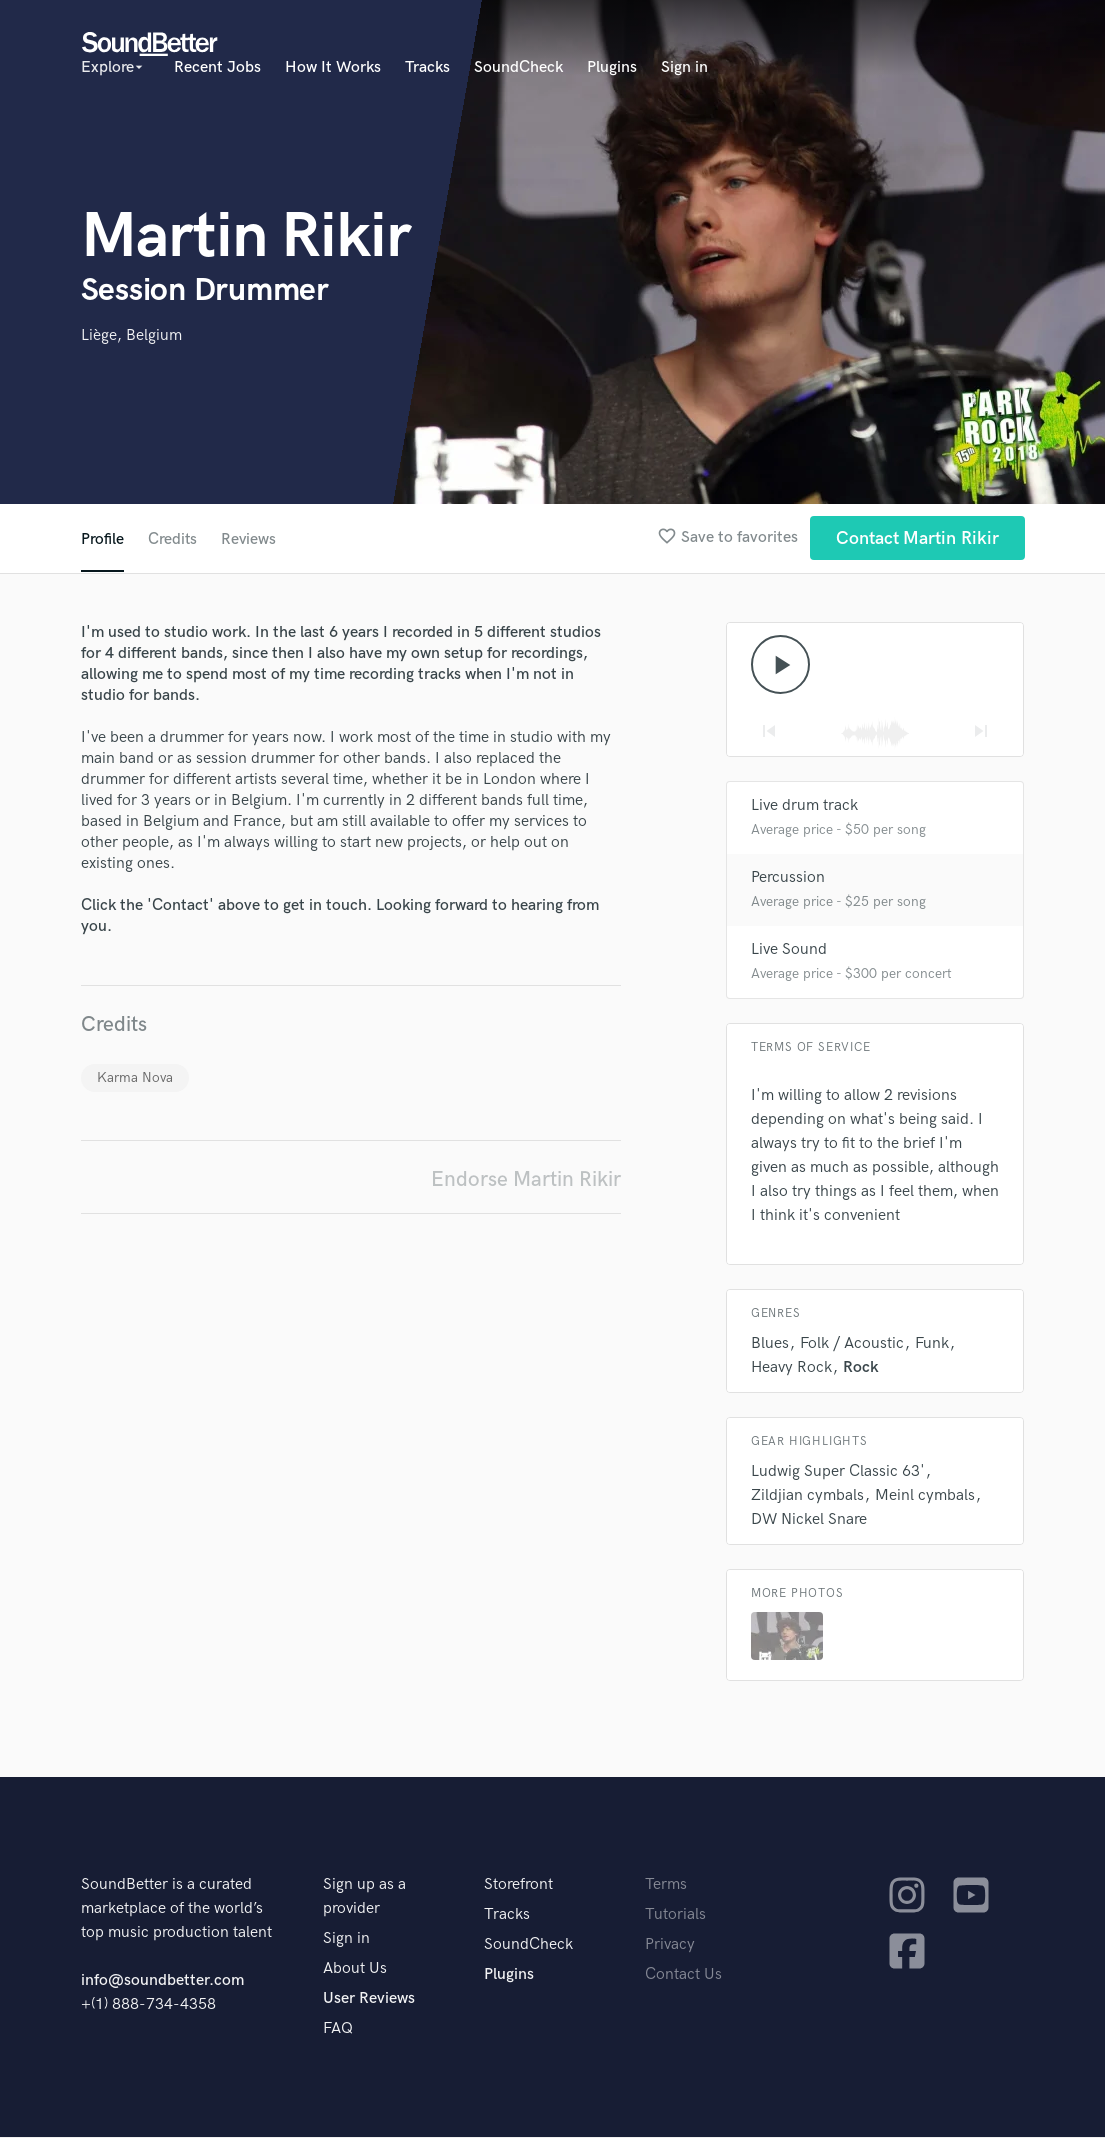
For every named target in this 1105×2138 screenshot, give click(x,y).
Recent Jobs (217, 67)
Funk (932, 1344)
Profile (102, 539)
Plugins (612, 67)
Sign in (684, 67)
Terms (666, 1885)
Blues (770, 1344)
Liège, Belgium (131, 335)
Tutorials (675, 1915)
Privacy (670, 1945)
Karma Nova (135, 1077)
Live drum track (804, 806)
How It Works (333, 67)
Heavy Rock (791, 1368)
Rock (861, 1368)
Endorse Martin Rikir (526, 1179)
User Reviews (369, 1999)
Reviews (250, 539)
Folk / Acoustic (852, 1344)
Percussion (788, 878)
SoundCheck (518, 67)
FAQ (338, 2029)
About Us (355, 1969)
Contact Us (683, 1975)
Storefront (518, 1885)
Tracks (427, 67)
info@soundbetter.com (162, 1981)
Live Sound (789, 950)
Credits (173, 539)
